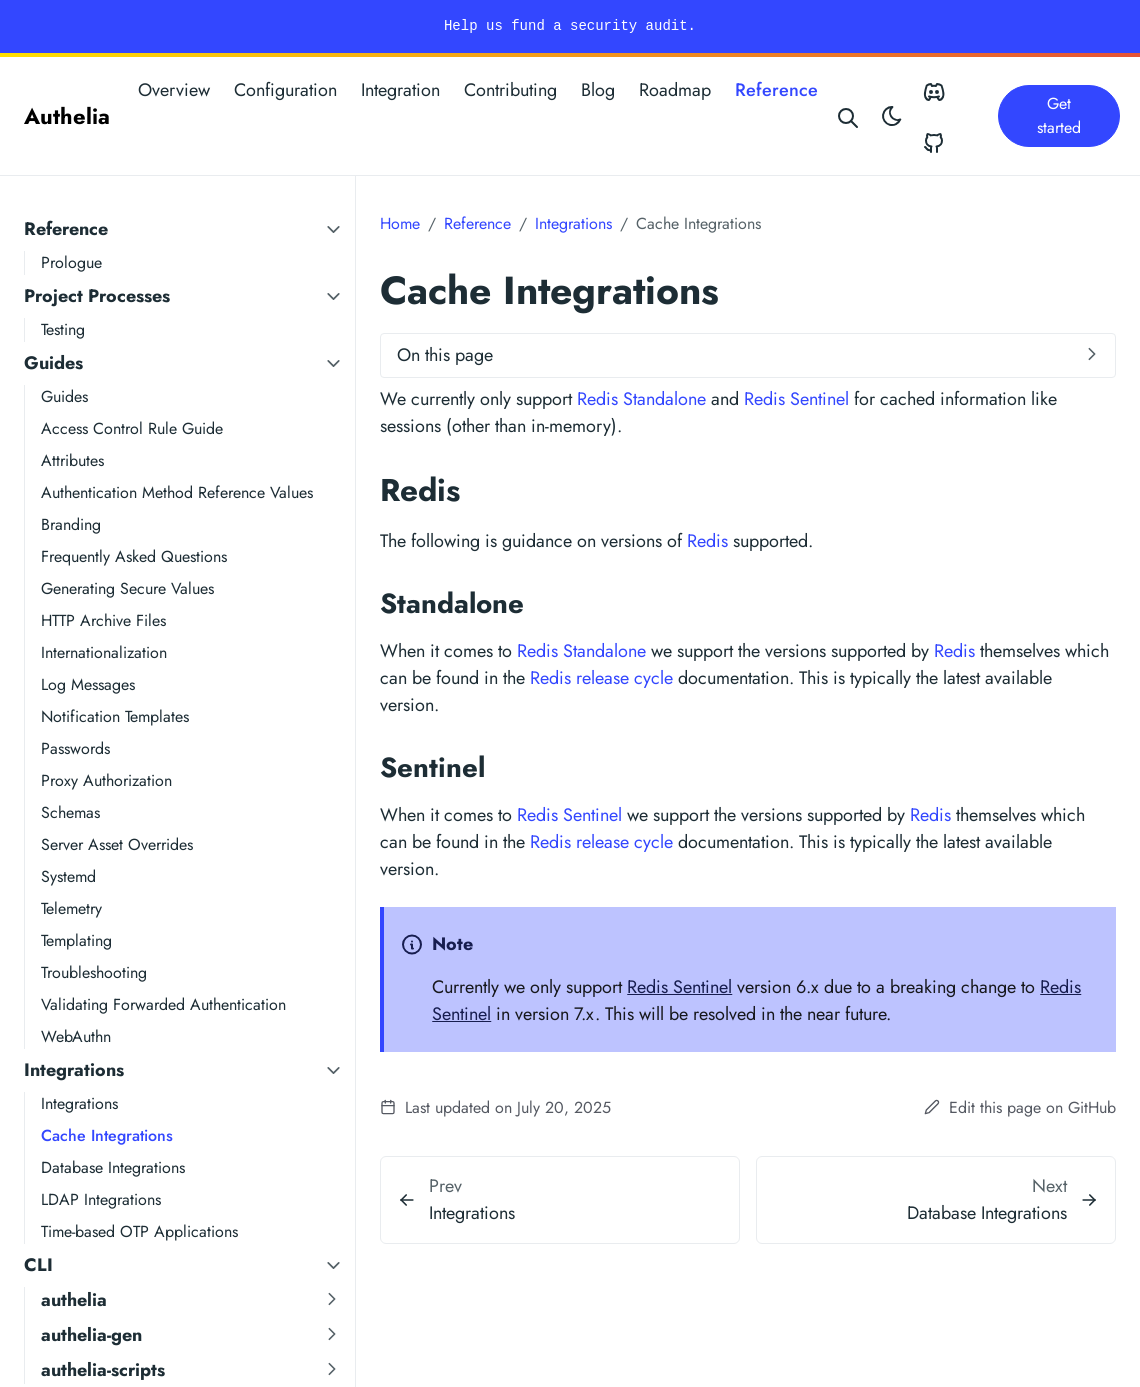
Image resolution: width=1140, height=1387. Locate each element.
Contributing (510, 90)
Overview (174, 90)
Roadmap (675, 90)
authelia (74, 1300)
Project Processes (97, 296)
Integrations (74, 1070)
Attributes (72, 460)
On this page (445, 355)
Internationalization (104, 652)
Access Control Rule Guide (132, 428)
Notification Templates (115, 716)
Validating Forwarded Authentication (163, 1004)
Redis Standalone (641, 399)
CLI (38, 1265)
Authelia (67, 116)
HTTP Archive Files (103, 620)
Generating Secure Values (127, 588)
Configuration (285, 90)
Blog (598, 90)
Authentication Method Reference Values (177, 492)
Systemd (68, 876)
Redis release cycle (601, 678)
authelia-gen (91, 1335)
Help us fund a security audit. (570, 26)
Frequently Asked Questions (134, 556)
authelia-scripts (103, 1370)
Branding (71, 524)
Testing (63, 329)
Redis (707, 541)
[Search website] (849, 116)
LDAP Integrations (101, 1199)
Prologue (71, 262)
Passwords (75, 748)
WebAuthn (76, 1036)
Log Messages (88, 684)
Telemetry (71, 908)
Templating (76, 940)
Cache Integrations (107, 1135)
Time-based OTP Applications (139, 1231)
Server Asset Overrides (117, 844)
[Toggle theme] (892, 116)
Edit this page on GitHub (1020, 1107)
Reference (776, 90)
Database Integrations (113, 1167)
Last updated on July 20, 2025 (495, 1107)
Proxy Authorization (106, 780)
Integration (400, 90)
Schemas (70, 812)
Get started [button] (1059, 115)
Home (400, 223)
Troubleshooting (94, 972)
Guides (53, 363)
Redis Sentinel (796, 399)
